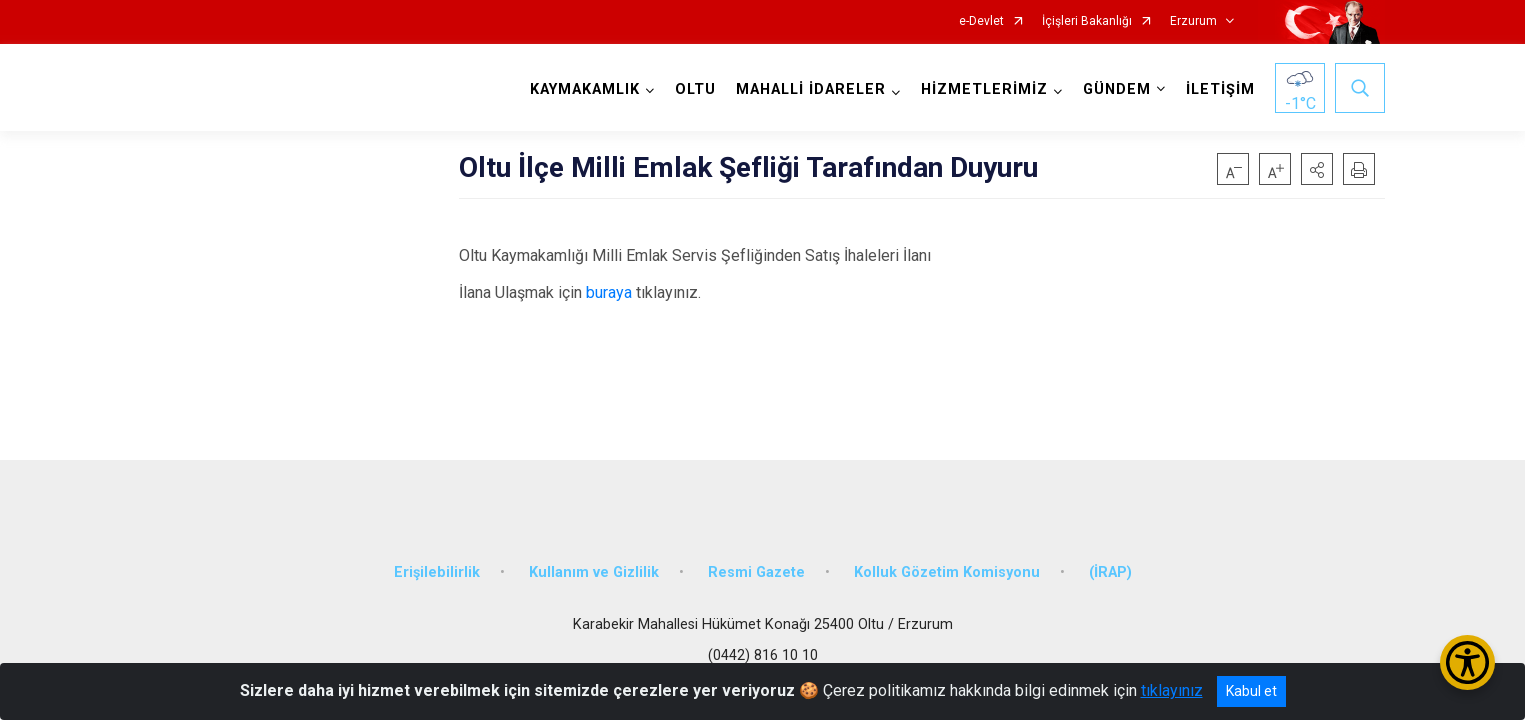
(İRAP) (1110, 572)
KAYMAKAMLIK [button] (585, 89)
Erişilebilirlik (437, 572)
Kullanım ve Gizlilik (594, 572)
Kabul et (1251, 691)
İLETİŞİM (1220, 89)
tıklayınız (1172, 690)
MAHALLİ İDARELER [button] (811, 89)
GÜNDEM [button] (1117, 89)
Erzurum (1193, 21)
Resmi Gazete (756, 572)
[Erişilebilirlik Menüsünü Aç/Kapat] (1467, 662)
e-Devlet (981, 21)
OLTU (695, 89)
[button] (1317, 169)
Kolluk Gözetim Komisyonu (947, 572)
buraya (609, 292)
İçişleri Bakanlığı (1087, 21)
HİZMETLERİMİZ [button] (984, 89)
